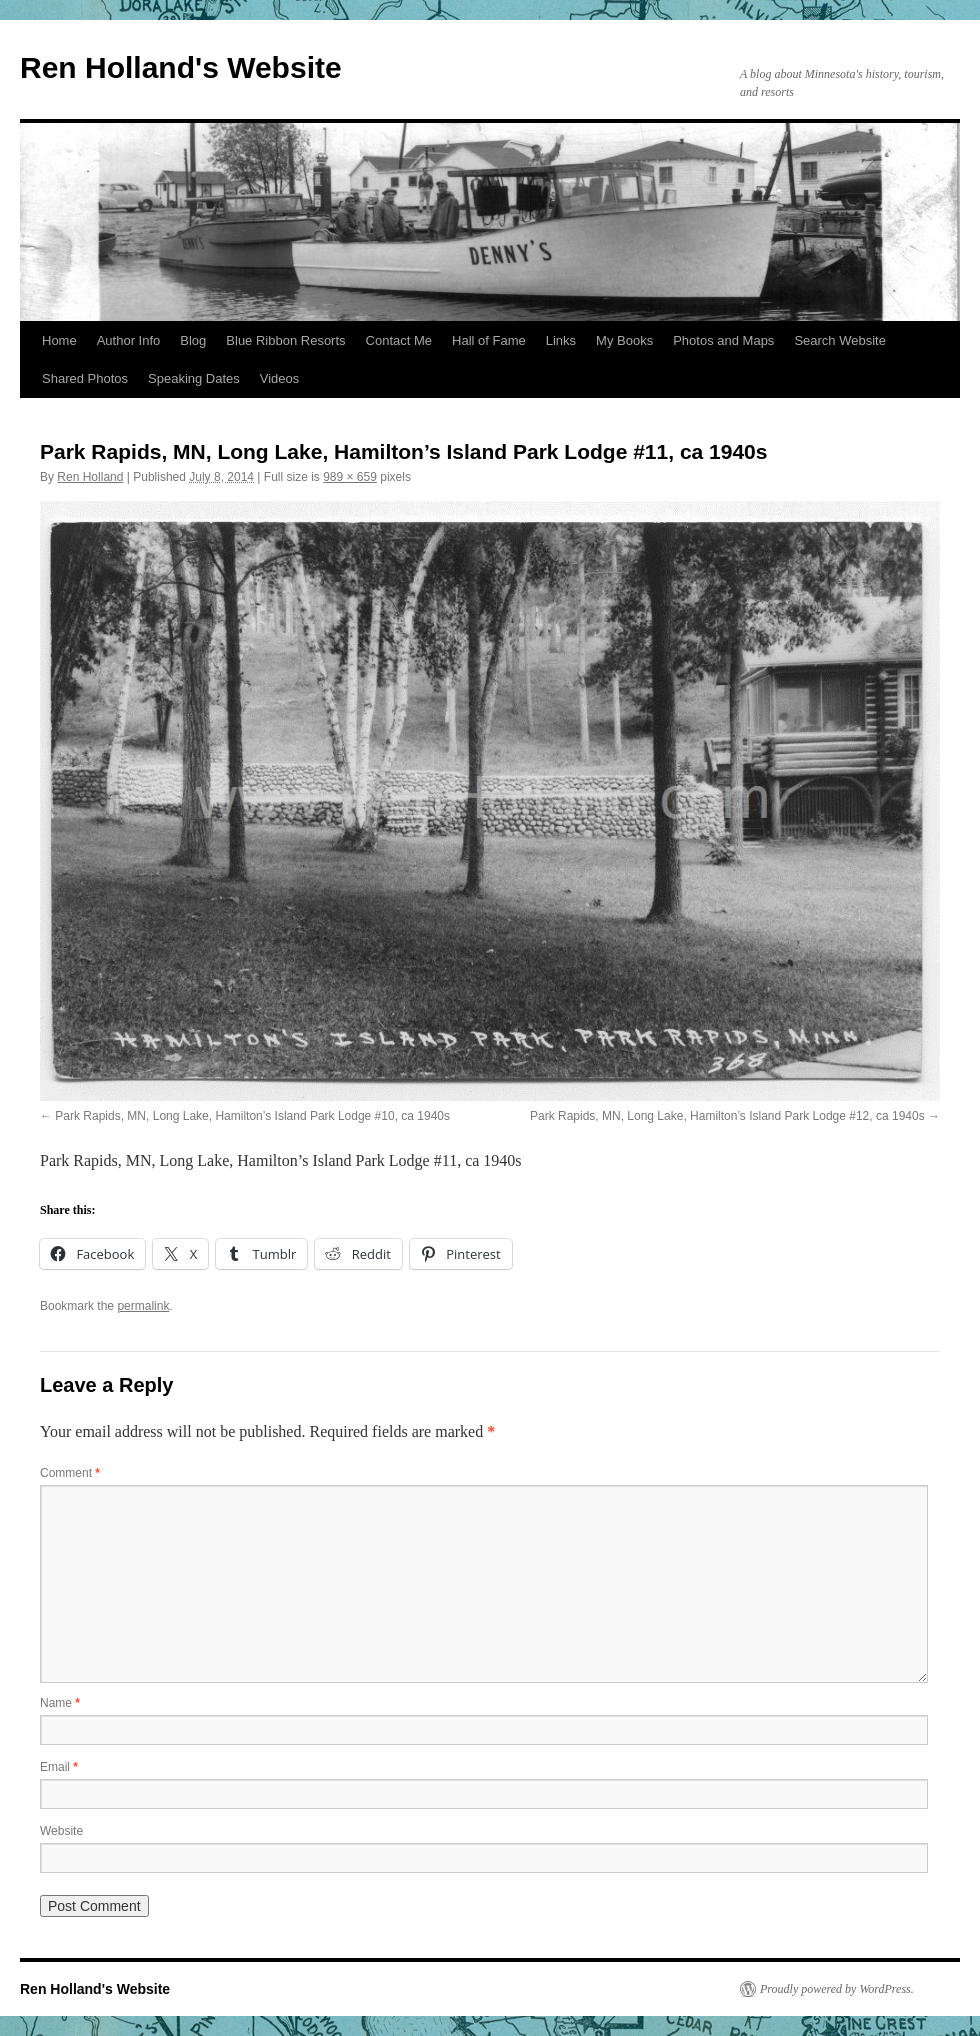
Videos (280, 378)
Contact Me (399, 340)
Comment (70, 1473)
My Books (624, 340)
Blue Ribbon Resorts (285, 340)
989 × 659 (350, 477)
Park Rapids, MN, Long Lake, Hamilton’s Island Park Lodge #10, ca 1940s (252, 1116)
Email (59, 1767)
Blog (193, 340)
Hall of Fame (489, 340)
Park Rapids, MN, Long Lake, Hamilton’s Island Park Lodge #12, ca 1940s (727, 1116)
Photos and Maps (723, 340)
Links (561, 340)
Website (61, 1831)
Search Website (840, 340)
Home (59, 340)
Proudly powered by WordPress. (837, 1989)
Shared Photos (85, 378)
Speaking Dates (194, 378)
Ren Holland (90, 477)
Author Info (129, 340)
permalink (143, 1306)
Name (60, 1703)
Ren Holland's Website (181, 67)
